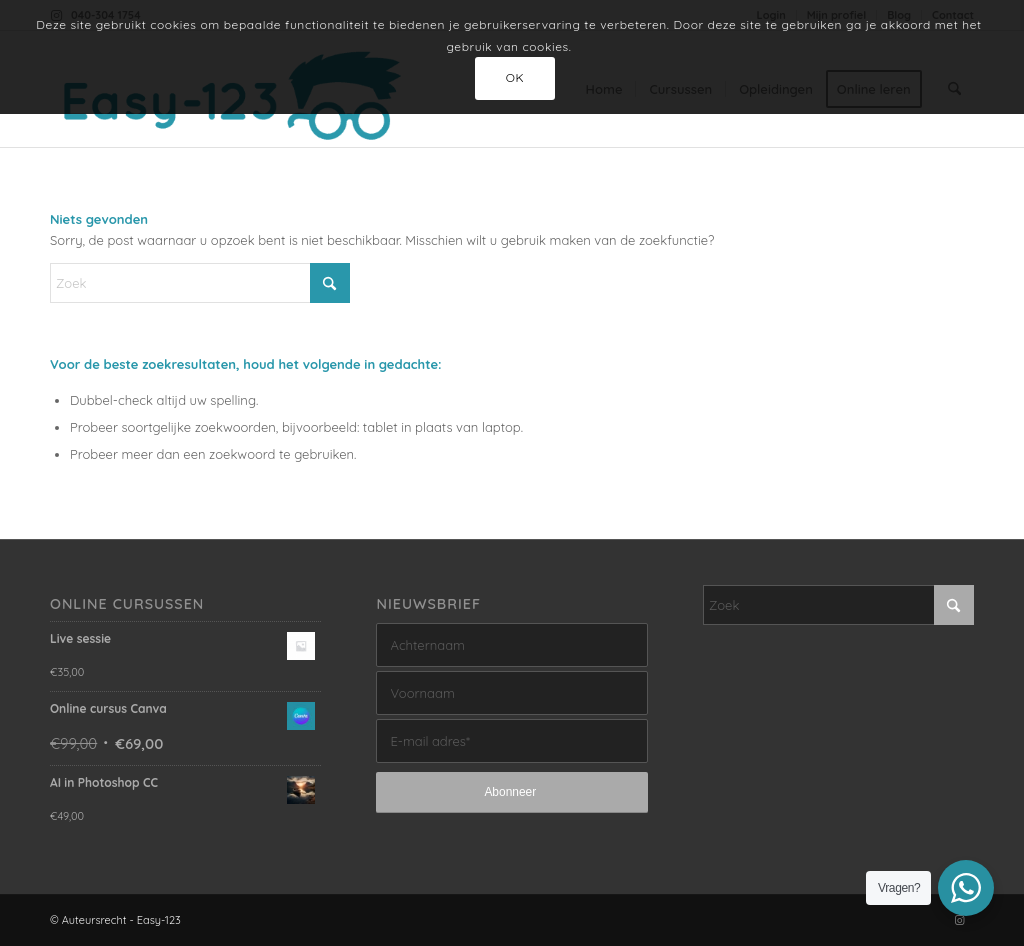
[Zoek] (200, 283)
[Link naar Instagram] (959, 920)
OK (515, 77)
